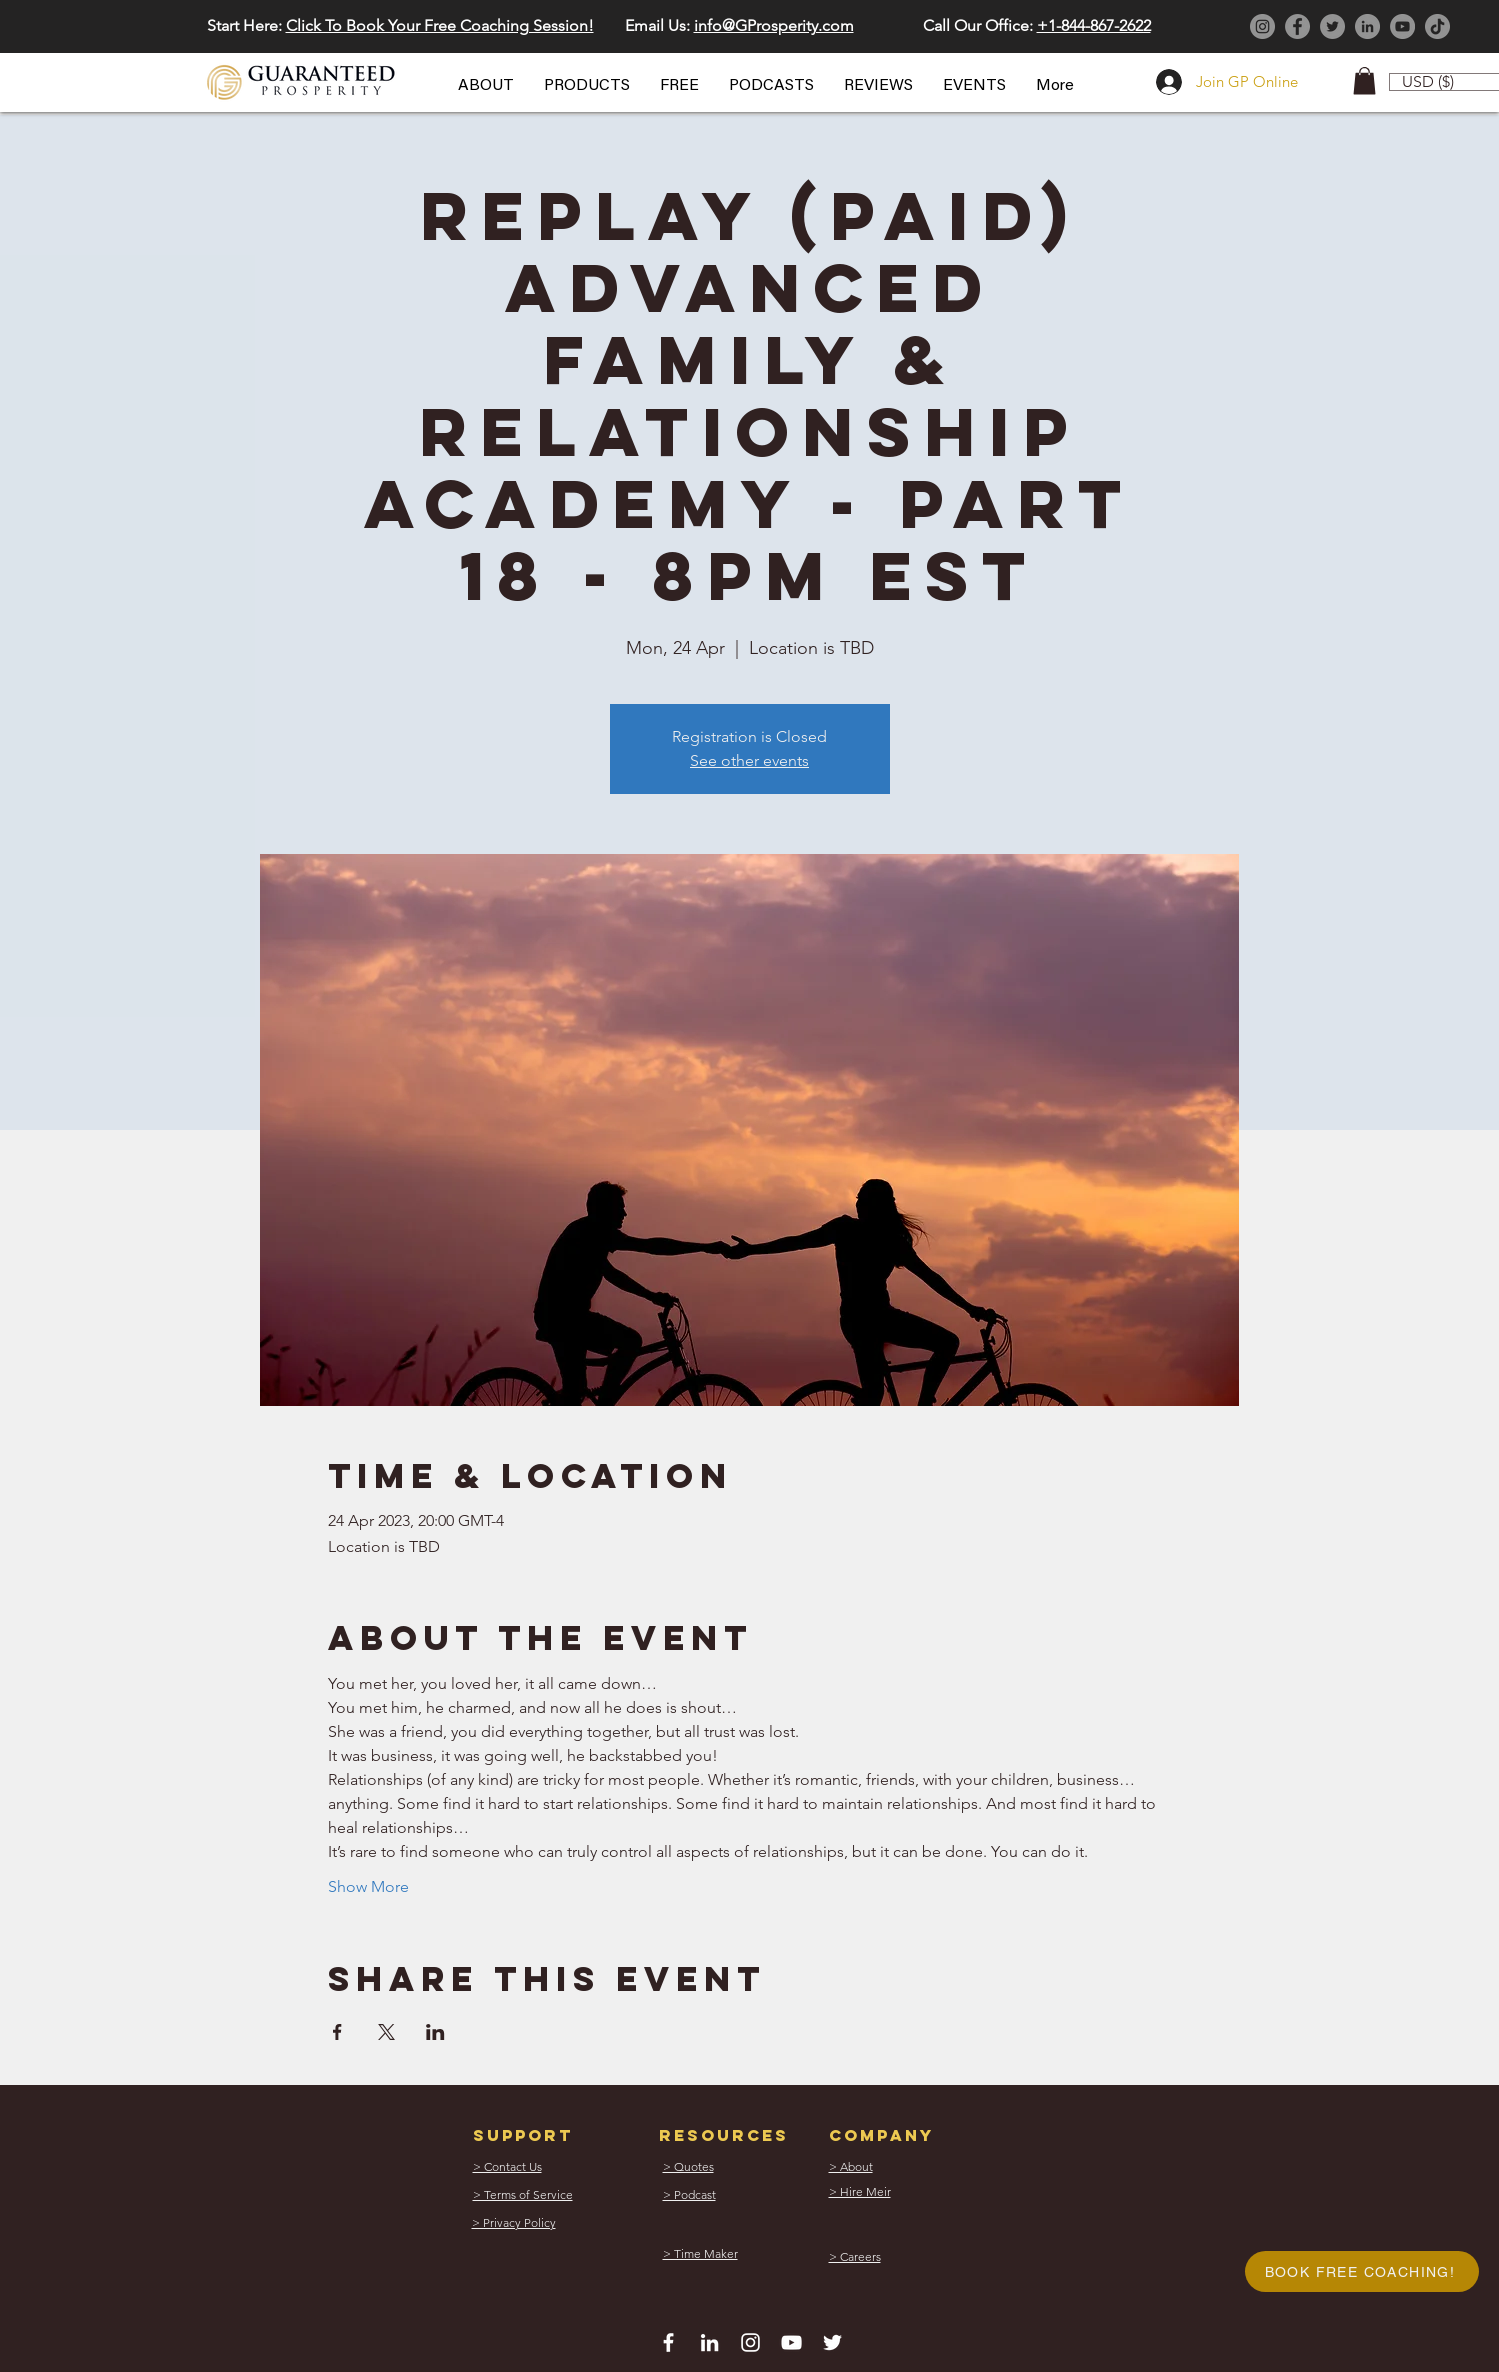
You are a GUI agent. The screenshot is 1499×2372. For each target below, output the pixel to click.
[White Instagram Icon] (750, 2342)
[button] (486, 86)
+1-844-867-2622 (1094, 25)
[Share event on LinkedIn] (435, 2032)
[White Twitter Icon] (832, 2342)
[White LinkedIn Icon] (709, 2342)
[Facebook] (1297, 26)
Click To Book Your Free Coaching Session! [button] (440, 25)
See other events (749, 760)
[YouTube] (1402, 26)
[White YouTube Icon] (791, 2342)
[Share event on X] (386, 2032)
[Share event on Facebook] (337, 2032)
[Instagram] (1262, 26)
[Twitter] (1332, 26)
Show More (368, 1886)
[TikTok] (1437, 26)
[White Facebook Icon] (668, 2342)
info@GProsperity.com (774, 25)
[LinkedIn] (1367, 26)
